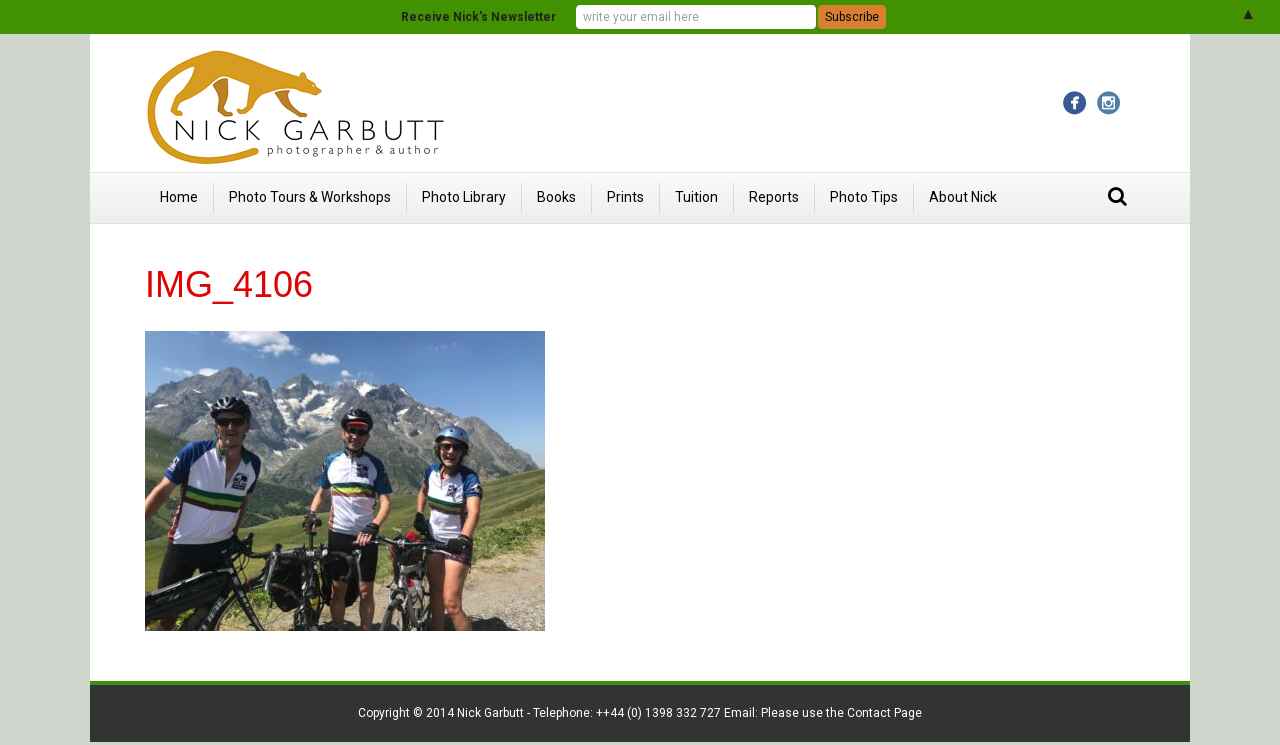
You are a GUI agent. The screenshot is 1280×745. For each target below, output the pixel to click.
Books (556, 197)
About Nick (963, 197)
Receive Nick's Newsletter (478, 17)
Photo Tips (864, 197)
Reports (774, 197)
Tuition (696, 197)
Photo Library (464, 197)
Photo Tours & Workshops (310, 197)
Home (179, 197)
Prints (625, 197)
